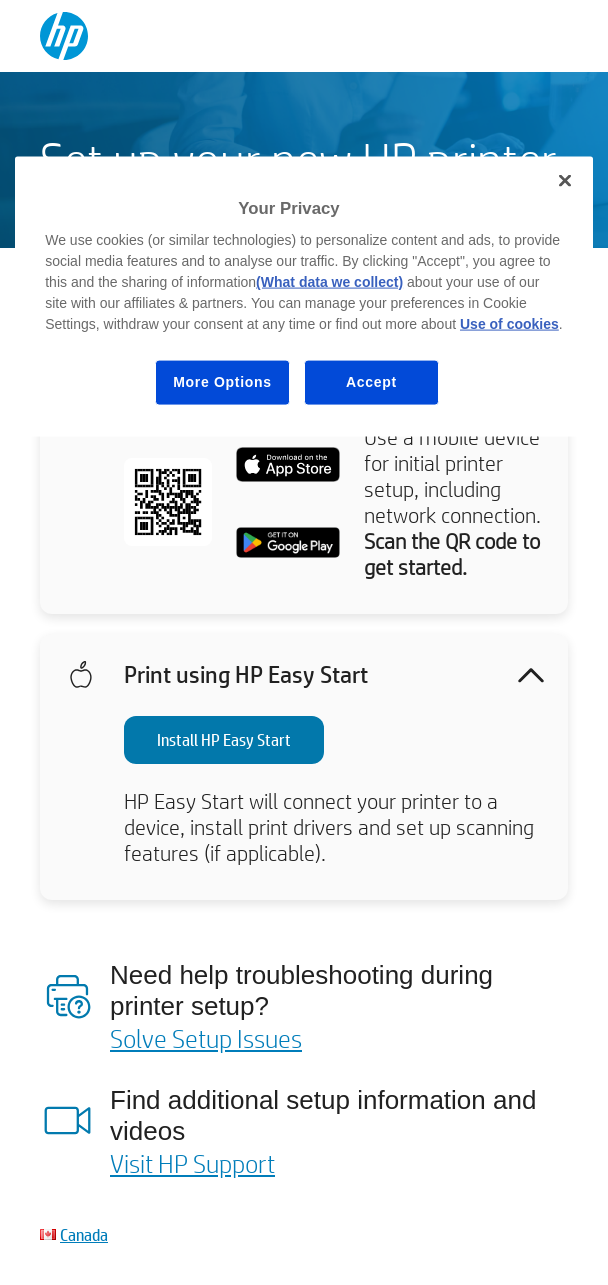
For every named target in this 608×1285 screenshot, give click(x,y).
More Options (222, 382)
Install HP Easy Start (224, 739)
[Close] (565, 180)
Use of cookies (509, 324)
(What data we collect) (329, 282)
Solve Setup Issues (206, 1038)
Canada (84, 1234)
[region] (304, 296)
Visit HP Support (192, 1163)
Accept (371, 382)
